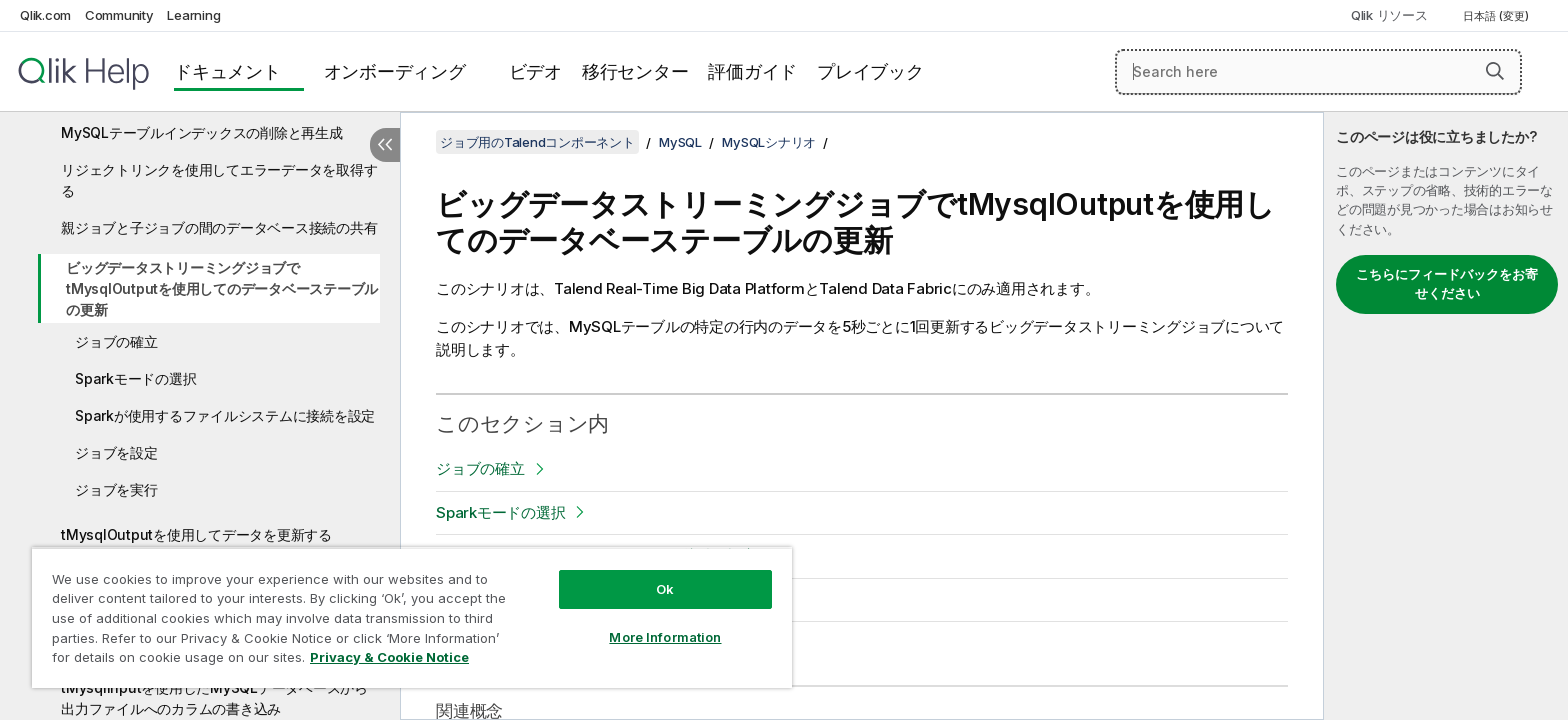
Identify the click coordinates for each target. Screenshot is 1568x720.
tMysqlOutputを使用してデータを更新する (196, 534)
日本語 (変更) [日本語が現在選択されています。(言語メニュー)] (1497, 16)
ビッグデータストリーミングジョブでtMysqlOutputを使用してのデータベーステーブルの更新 (222, 288)
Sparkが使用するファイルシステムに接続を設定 (225, 415)
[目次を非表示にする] (385, 145)
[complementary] (1446, 416)
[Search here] (1318, 72)
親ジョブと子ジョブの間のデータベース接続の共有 (219, 227)
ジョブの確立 (116, 341)
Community (119, 15)
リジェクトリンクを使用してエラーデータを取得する (219, 180)
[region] (412, 617)
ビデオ (535, 71)
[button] (1495, 71)
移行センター (635, 71)
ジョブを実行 (116, 489)
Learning (193, 15)
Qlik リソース (1389, 15)
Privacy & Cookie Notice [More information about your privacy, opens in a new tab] (389, 657)
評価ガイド (752, 71)
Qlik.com (45, 15)
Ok (665, 589)
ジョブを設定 (116, 452)
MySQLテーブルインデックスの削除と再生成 (202, 132)
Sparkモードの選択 (135, 378)
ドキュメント (227, 71)
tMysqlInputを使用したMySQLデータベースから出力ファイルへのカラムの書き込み (214, 698)
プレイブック (870, 71)
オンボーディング (395, 71)
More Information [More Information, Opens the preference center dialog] (665, 637)
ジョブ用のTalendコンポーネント (537, 142)
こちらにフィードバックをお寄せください (1447, 284)
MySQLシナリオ (769, 142)
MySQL (680, 142)
